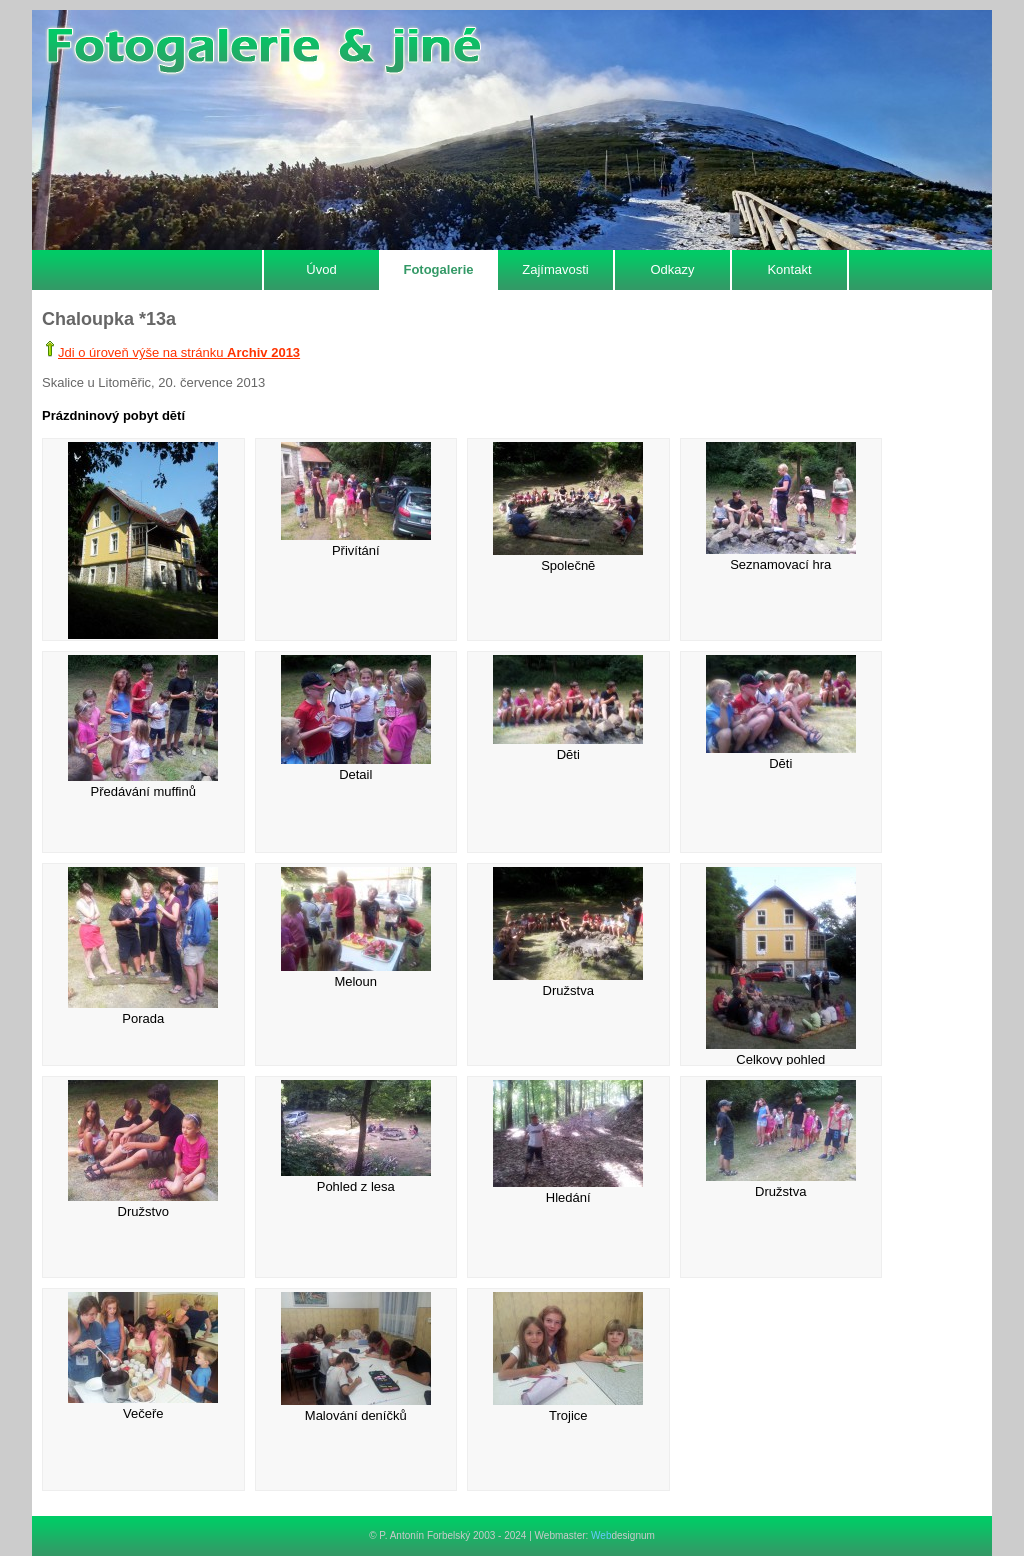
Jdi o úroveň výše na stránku (179, 352)
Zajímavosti (555, 269)
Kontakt (789, 269)
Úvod (321, 269)
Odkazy (672, 269)
